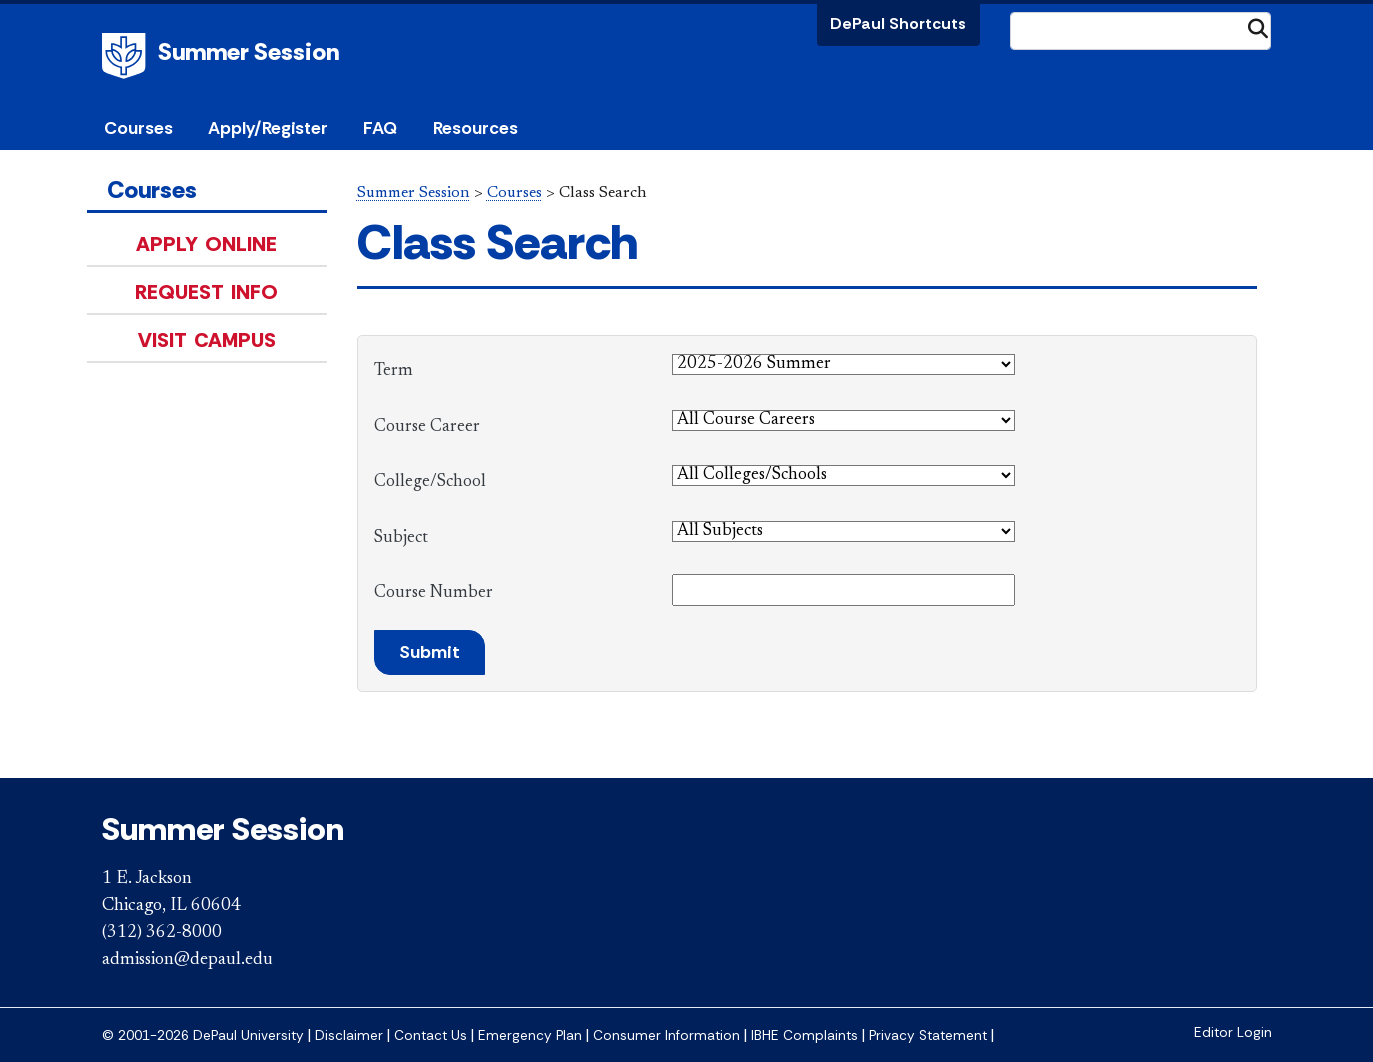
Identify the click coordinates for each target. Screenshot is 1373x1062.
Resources (475, 128)
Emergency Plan (530, 1035)
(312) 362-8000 (162, 933)
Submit (429, 652)
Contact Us (430, 1035)
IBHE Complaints (804, 1035)
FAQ (380, 128)
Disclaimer (349, 1035)
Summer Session (248, 51)
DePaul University (127, 56)
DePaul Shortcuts (898, 23)
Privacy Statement (928, 1035)
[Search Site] (1141, 31)
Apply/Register (268, 128)
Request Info (206, 292)
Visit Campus (207, 340)
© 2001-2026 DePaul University (203, 1035)
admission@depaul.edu (187, 960)
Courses (138, 128)
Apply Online (206, 244)
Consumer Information (666, 1035)
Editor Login (1233, 1032)
